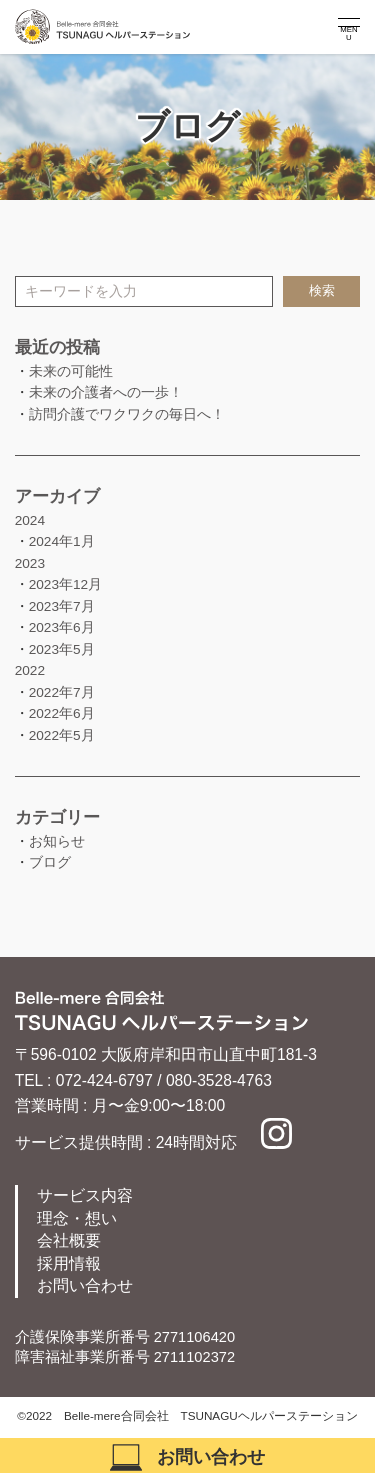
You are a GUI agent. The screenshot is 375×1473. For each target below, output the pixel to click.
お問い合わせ (85, 1285)
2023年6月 (62, 627)
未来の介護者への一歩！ (106, 392)
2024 (30, 520)
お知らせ (57, 841)
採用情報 (69, 1263)
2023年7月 (62, 606)
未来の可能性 (71, 371)
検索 (322, 291)
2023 (30, 563)
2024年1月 (62, 541)
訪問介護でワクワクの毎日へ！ (127, 414)
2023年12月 (66, 584)
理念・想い (77, 1218)
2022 (30, 670)
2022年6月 (62, 713)
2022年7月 (62, 692)
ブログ (50, 862)
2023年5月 (62, 649)
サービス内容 (85, 1195)
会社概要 (69, 1240)
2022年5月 (62, 735)
